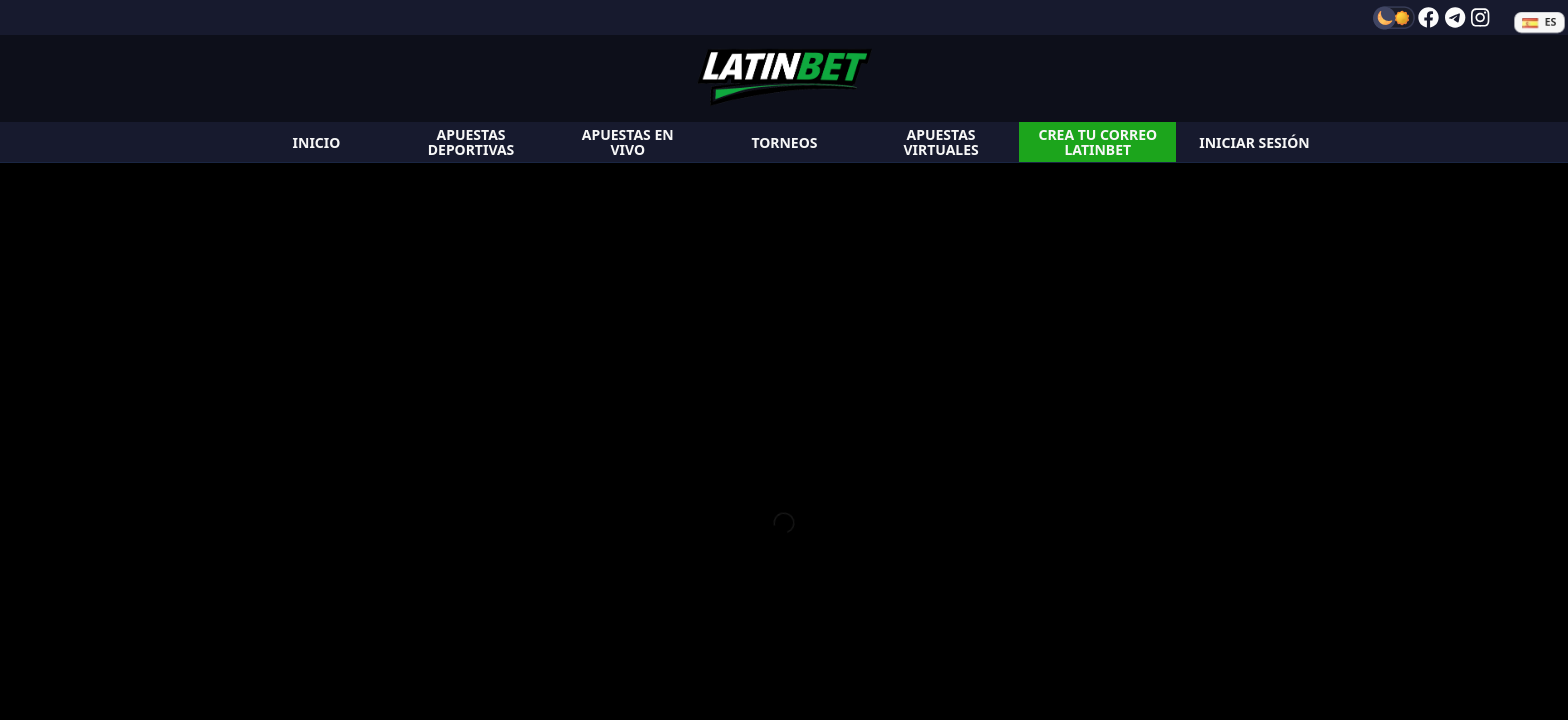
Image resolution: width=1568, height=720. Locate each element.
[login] (1254, 142)
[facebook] (1428, 17)
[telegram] (1455, 17)
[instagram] (1480, 17)
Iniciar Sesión (1254, 142)
